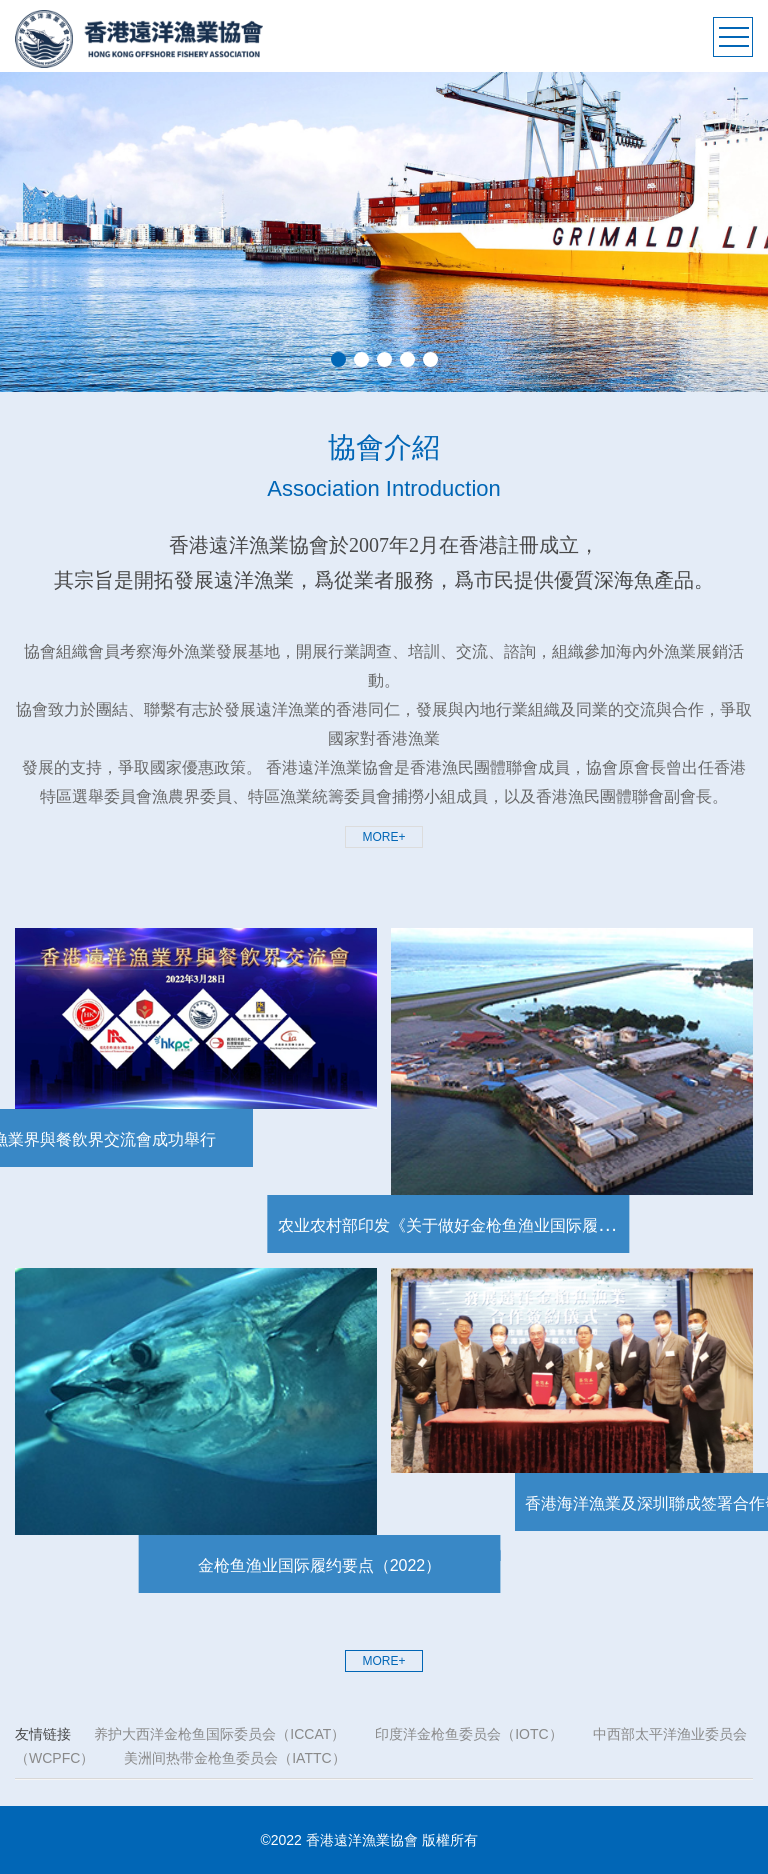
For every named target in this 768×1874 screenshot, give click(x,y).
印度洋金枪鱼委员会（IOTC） (468, 1734)
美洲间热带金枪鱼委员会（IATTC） (234, 1758)
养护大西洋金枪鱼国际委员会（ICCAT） (219, 1734)
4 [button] (407, 359)
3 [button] (384, 359)
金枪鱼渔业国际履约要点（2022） (372, 1565)
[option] (384, 232)
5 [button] (430, 359)
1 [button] (338, 359)
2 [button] (361, 359)
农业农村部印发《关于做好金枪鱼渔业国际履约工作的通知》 (441, 1225)
